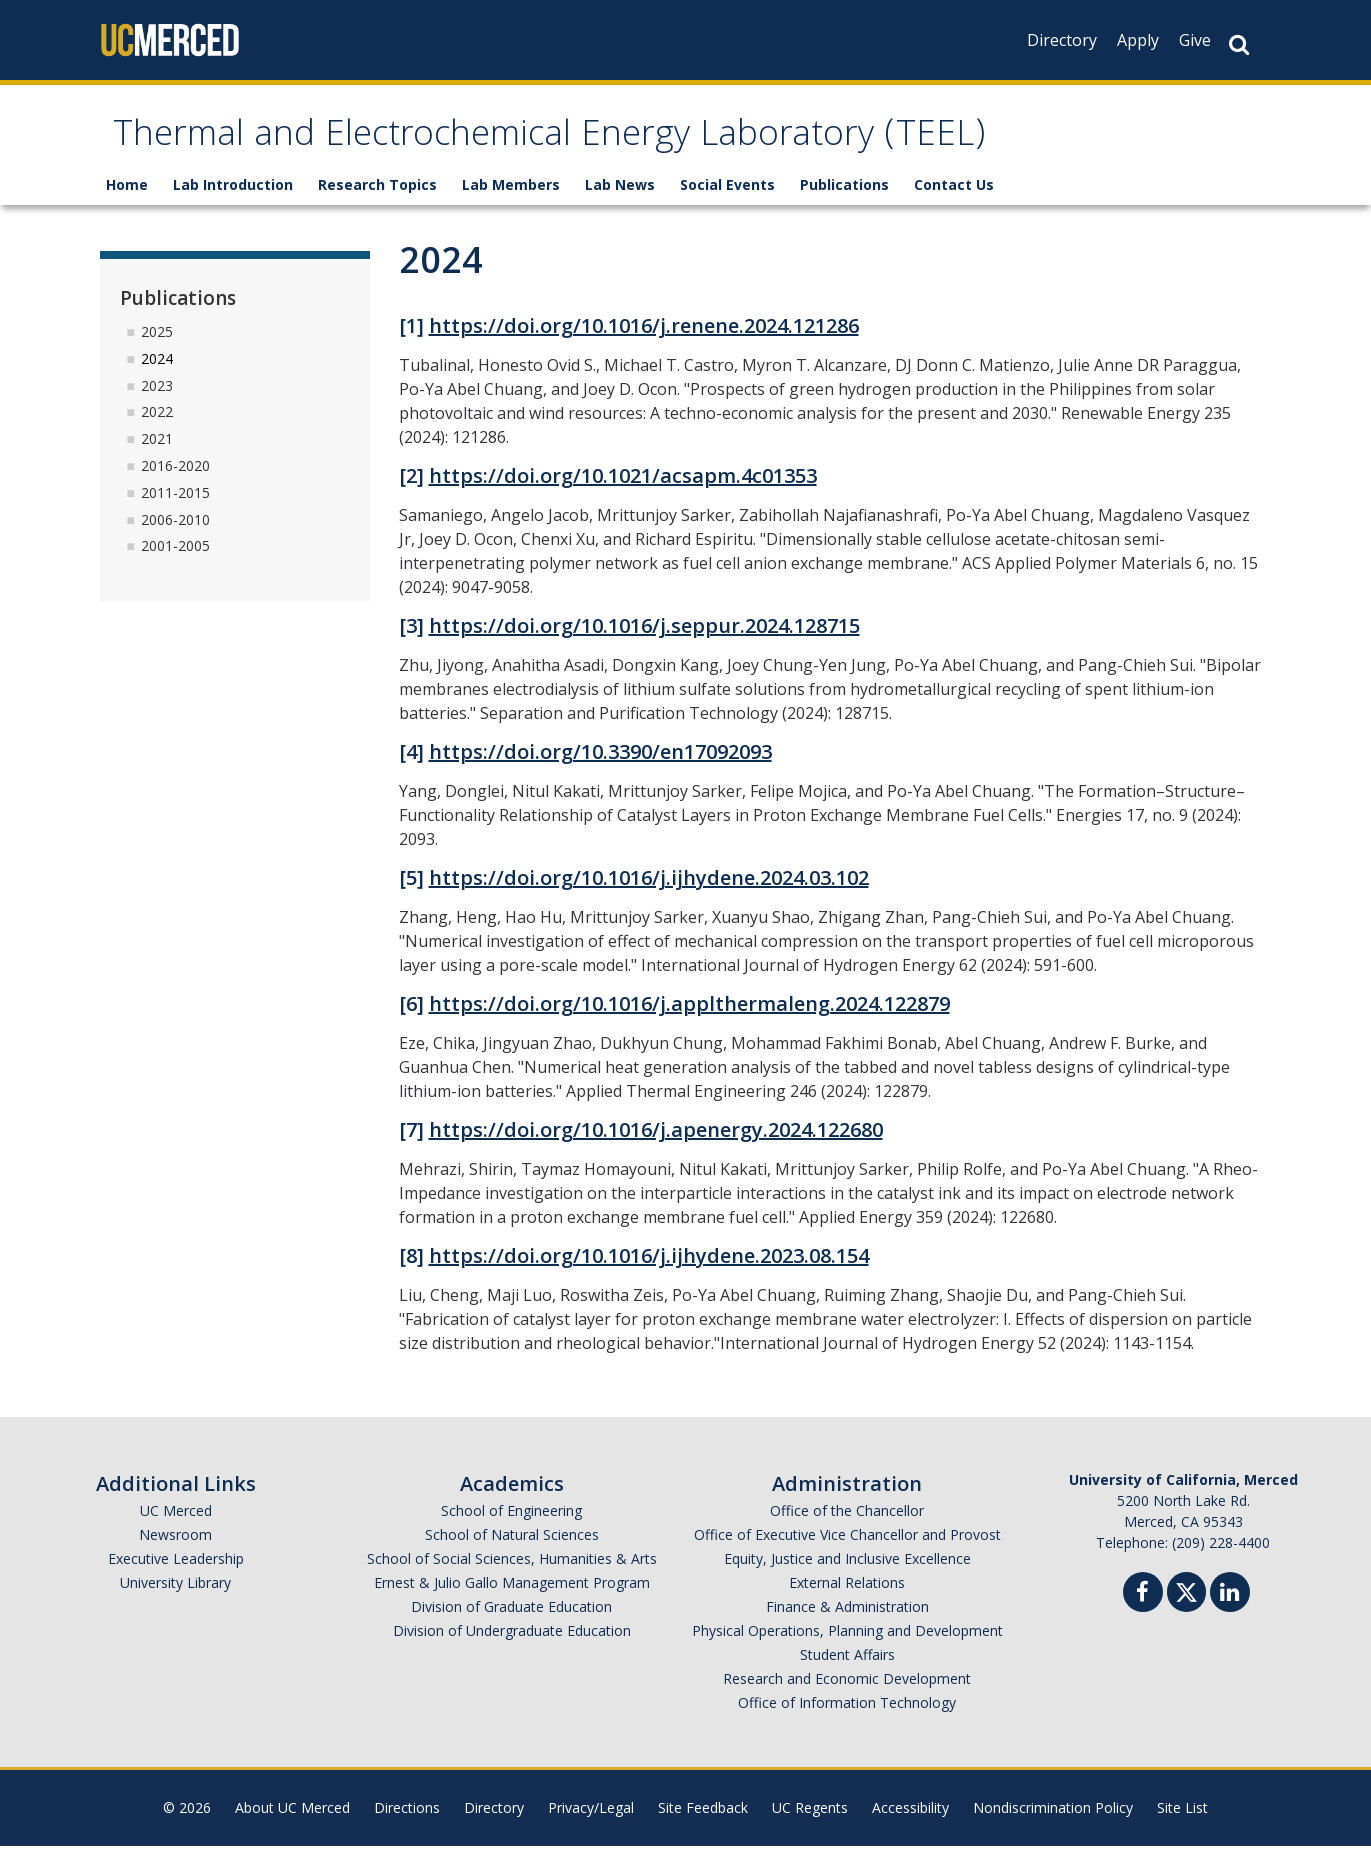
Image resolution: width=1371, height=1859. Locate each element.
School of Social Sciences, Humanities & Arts (512, 1571)
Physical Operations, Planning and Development (847, 1643)
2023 (157, 397)
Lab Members (511, 197)
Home (127, 197)
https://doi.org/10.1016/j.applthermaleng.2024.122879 (689, 1016)
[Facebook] (1143, 1607)
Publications (844, 197)
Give (1195, 40)
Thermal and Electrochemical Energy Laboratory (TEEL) (662, 143)
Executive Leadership (176, 1571)
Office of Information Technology (847, 1715)
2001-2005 (175, 558)
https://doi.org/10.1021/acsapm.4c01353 (623, 488)
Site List (1182, 1820)
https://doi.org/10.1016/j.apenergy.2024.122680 (656, 1142)
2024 (157, 370)
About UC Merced (292, 1820)
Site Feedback (703, 1820)
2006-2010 (175, 531)
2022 (157, 424)
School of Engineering (511, 1523)
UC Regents (810, 1820)
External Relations (847, 1595)
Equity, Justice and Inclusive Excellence (847, 1571)
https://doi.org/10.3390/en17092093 (600, 764)
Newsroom (175, 1547)
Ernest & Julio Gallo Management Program (512, 1595)
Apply (1138, 40)
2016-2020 (175, 477)
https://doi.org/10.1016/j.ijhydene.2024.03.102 (649, 890)
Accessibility (910, 1820)
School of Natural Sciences (512, 1547)
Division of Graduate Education (511, 1619)
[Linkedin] (1230, 1607)
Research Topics (377, 197)
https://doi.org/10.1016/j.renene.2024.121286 (644, 338)
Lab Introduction (233, 197)
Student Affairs (847, 1667)
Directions (407, 1820)
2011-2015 (175, 504)
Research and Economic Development (847, 1691)
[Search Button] (1239, 44)
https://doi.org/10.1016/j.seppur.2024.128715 (644, 638)
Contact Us (954, 197)
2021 (157, 451)
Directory (1062, 40)
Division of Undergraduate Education (512, 1643)
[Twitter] (1186, 1602)
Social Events (727, 197)
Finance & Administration (847, 1619)
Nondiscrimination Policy (1053, 1820)
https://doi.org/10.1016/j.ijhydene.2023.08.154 (649, 1268)
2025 (157, 343)
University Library (175, 1595)
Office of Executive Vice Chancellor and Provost (847, 1547)
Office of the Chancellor (847, 1523)
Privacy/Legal (591, 1820)
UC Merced (176, 1523)
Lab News (620, 197)
